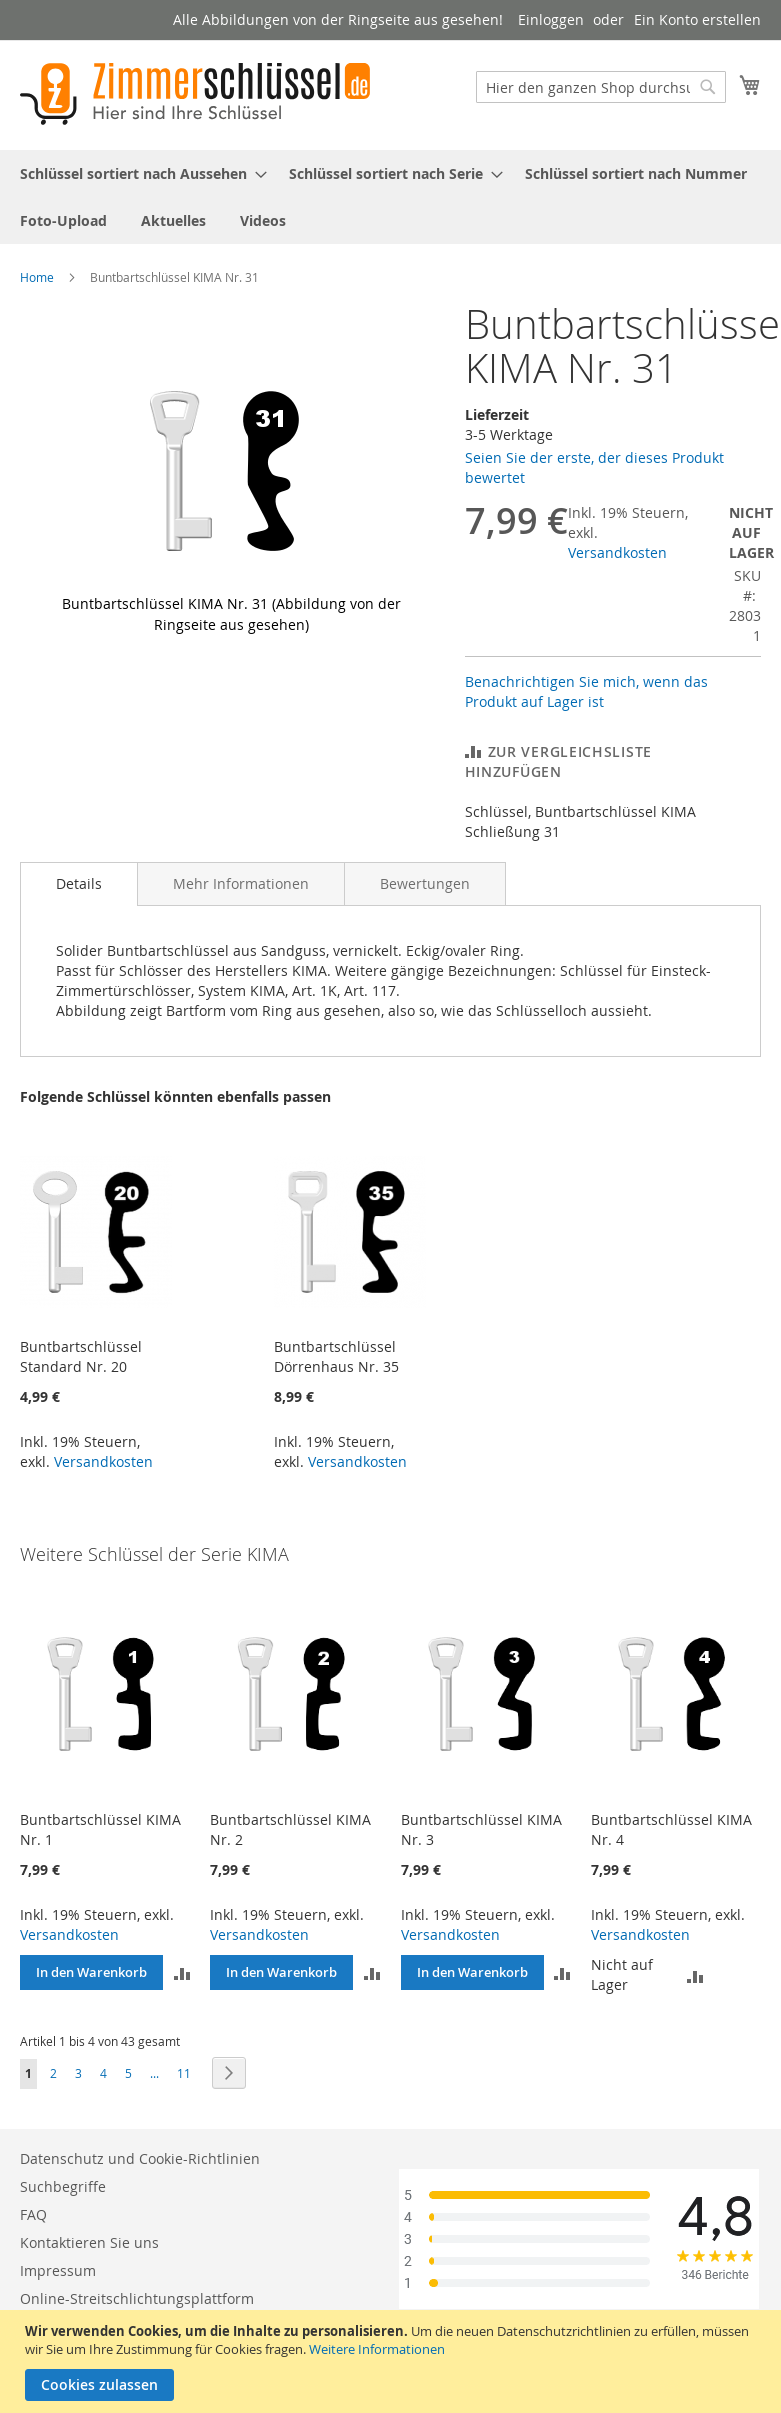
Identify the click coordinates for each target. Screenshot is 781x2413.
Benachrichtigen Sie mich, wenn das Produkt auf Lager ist (586, 691)
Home (37, 277)
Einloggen (551, 19)
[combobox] (601, 87)
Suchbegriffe (63, 2186)
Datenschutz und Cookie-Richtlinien (140, 2158)
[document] (393, 2361)
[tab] (79, 884)
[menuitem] (137, 173)
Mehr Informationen (241, 883)
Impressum (58, 2270)
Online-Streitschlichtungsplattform (137, 2298)
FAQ (33, 2214)
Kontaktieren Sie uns (89, 2242)
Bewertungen (425, 883)
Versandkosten (617, 552)
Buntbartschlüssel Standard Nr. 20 (81, 1356)
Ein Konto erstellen (697, 19)
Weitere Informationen (377, 2349)
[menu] (390, 197)
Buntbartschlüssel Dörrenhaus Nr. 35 (336, 1356)
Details (79, 883)
